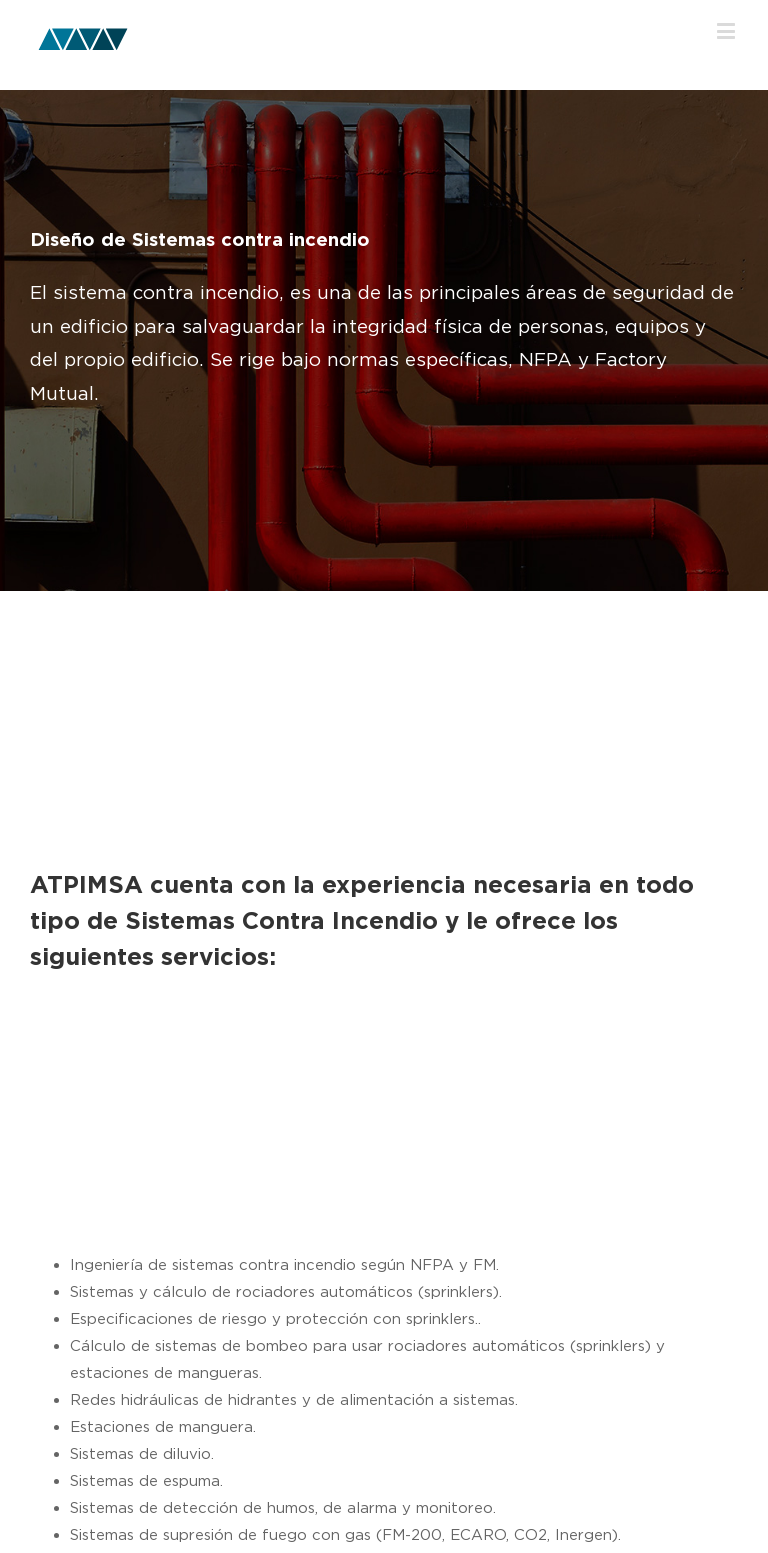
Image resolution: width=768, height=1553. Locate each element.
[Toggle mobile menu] (727, 30)
